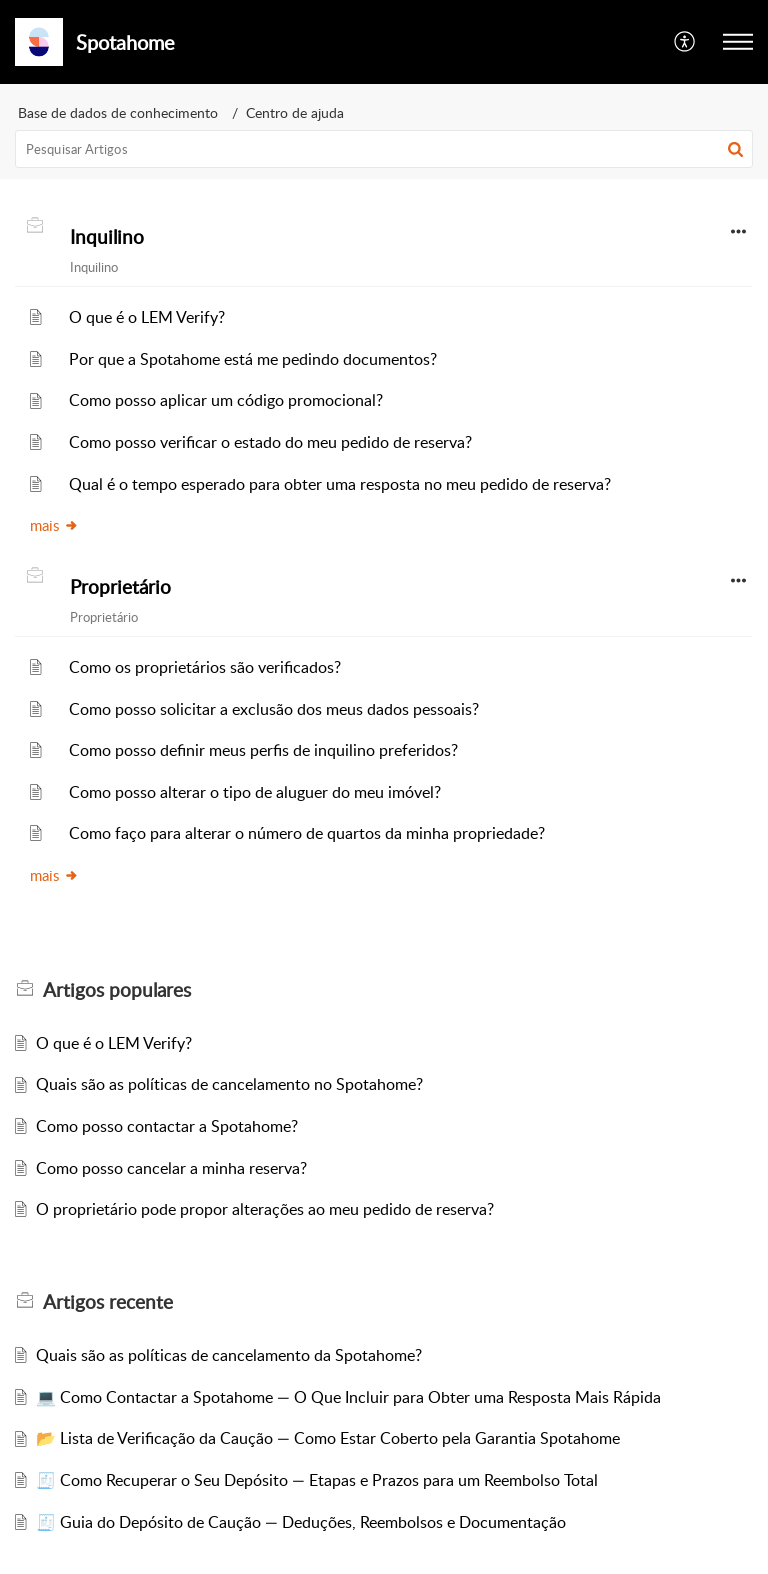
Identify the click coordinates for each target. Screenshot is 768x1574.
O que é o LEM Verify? (147, 317)
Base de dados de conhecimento (118, 112)
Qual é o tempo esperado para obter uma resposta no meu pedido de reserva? (340, 484)
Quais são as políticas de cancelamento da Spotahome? (229, 1355)
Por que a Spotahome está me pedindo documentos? (253, 359)
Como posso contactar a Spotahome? (167, 1126)
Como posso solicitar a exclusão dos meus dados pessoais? (274, 709)
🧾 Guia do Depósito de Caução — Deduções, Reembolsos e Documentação (301, 1522)
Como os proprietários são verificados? (205, 667)
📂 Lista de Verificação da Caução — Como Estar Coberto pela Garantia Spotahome (328, 1438)
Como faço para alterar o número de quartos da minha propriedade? (307, 833)
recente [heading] (108, 1302)
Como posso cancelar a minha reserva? (171, 1168)
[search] (384, 149)
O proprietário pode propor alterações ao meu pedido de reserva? (265, 1209)
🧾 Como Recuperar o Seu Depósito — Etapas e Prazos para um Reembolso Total (317, 1480)
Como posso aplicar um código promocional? (226, 400)
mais (54, 525)
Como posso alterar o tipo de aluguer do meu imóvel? (255, 792)
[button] (685, 42)
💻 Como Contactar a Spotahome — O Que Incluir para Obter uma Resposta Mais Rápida (348, 1397)
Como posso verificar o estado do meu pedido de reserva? (270, 442)
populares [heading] (117, 990)
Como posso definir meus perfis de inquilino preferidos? (263, 750)
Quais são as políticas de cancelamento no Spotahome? (229, 1084)
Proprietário (120, 587)
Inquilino (107, 237)
